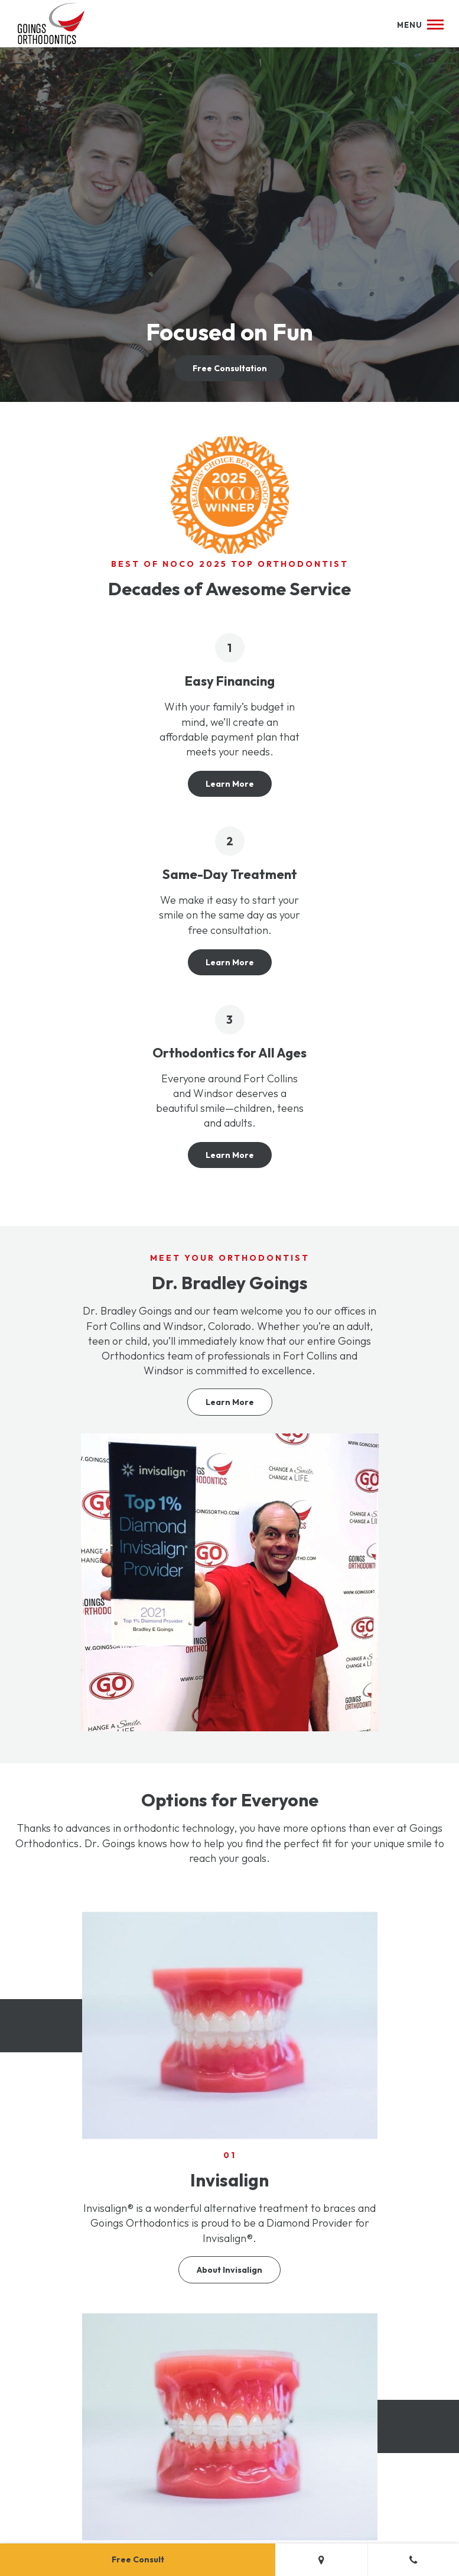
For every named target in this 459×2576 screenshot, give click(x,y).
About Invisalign (229, 2269)
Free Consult (138, 2559)
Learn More (230, 783)
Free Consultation (230, 368)
